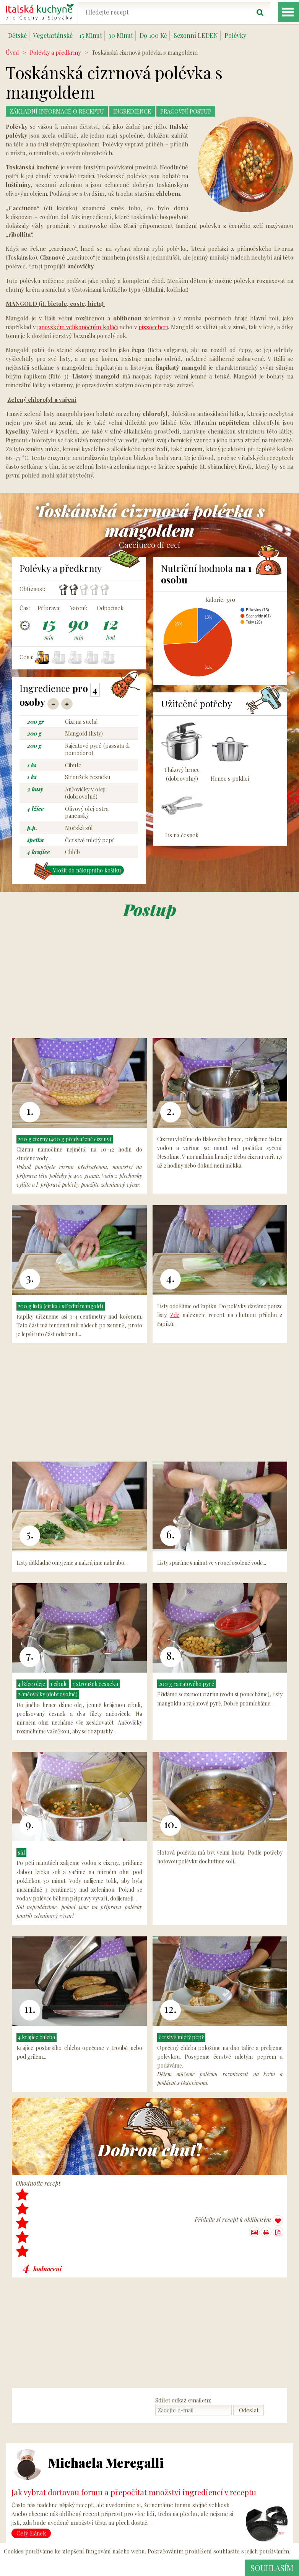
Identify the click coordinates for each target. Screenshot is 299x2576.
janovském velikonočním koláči (77, 327)
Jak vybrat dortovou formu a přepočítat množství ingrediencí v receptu (133, 2492)
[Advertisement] (149, 979)
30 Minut (121, 35)
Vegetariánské (53, 35)
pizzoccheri (153, 327)
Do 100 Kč (153, 35)
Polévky (235, 35)
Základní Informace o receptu (61, 111)
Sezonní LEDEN (196, 35)
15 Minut (90, 35)
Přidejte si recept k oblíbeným (239, 2220)
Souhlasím (269, 2567)
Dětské (17, 35)
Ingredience (141, 111)
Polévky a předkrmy (55, 52)
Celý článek (31, 2533)
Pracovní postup (199, 111)
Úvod (12, 52)
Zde (174, 1315)
